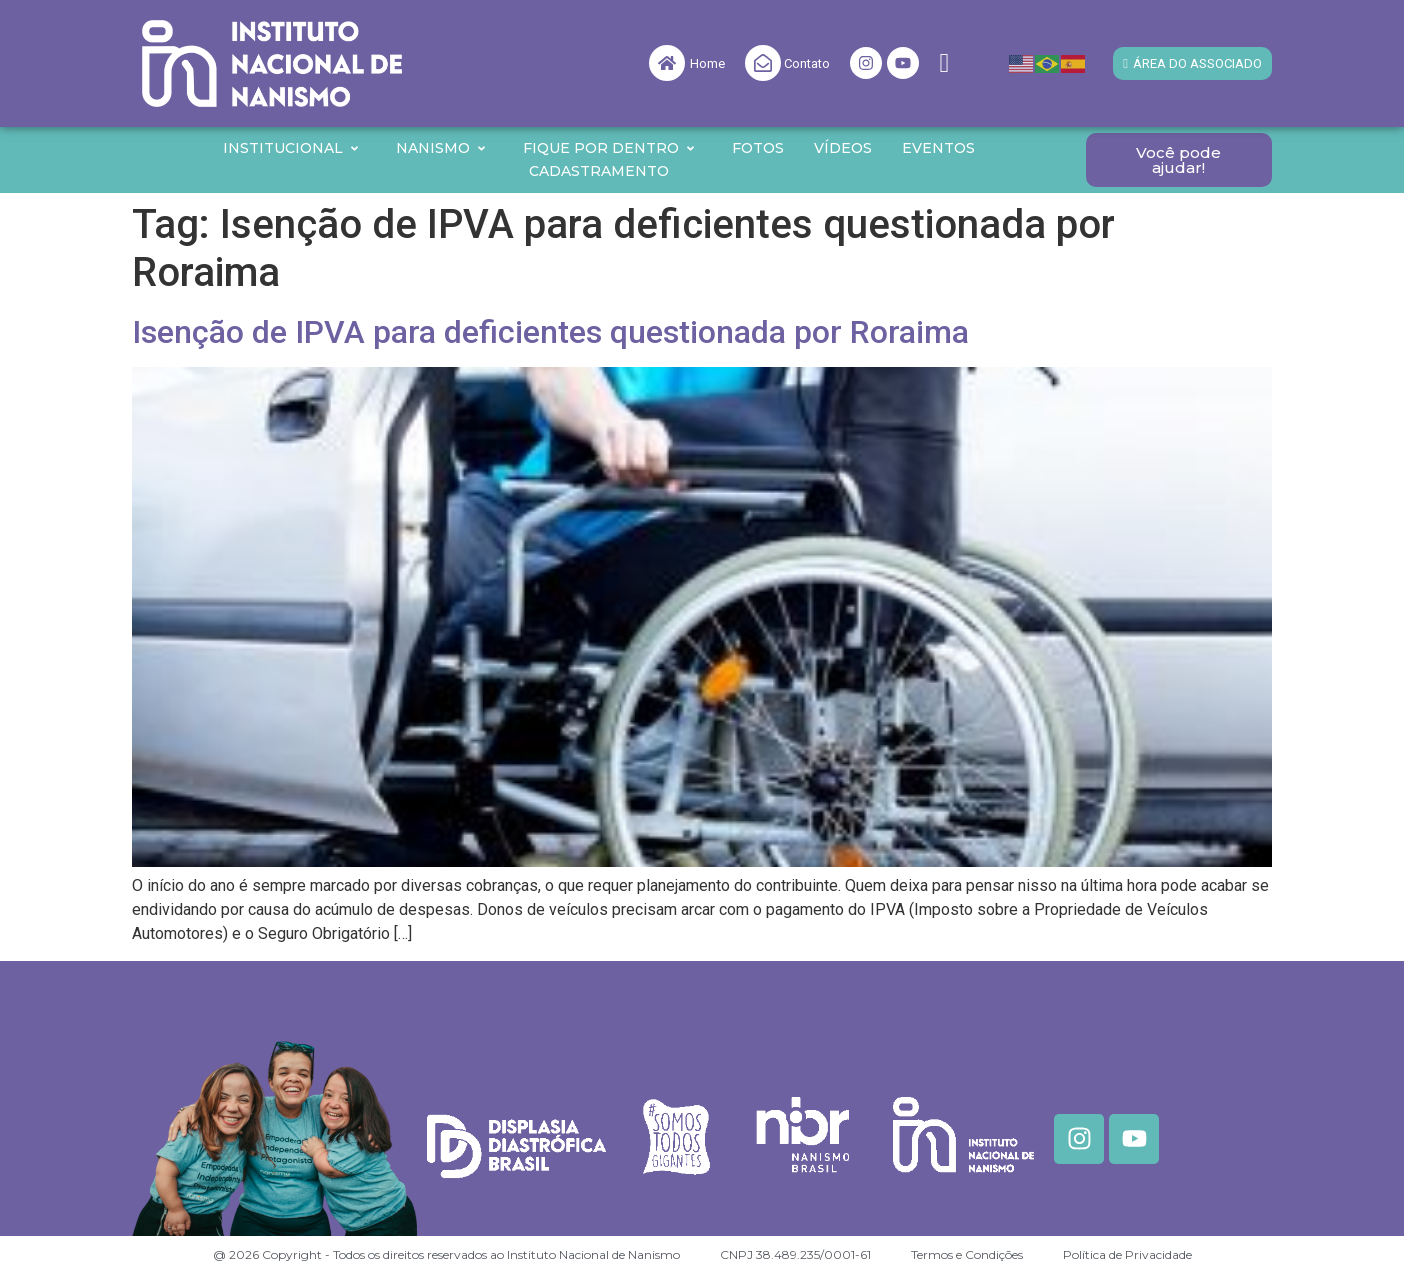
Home (707, 63)
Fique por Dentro (609, 148)
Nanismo (441, 148)
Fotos (758, 148)
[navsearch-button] (944, 63)
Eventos (938, 148)
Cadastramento (599, 171)
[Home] (667, 63)
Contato (807, 63)
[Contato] (763, 63)
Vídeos (843, 148)
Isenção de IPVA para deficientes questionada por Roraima (550, 332)
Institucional (291, 148)
